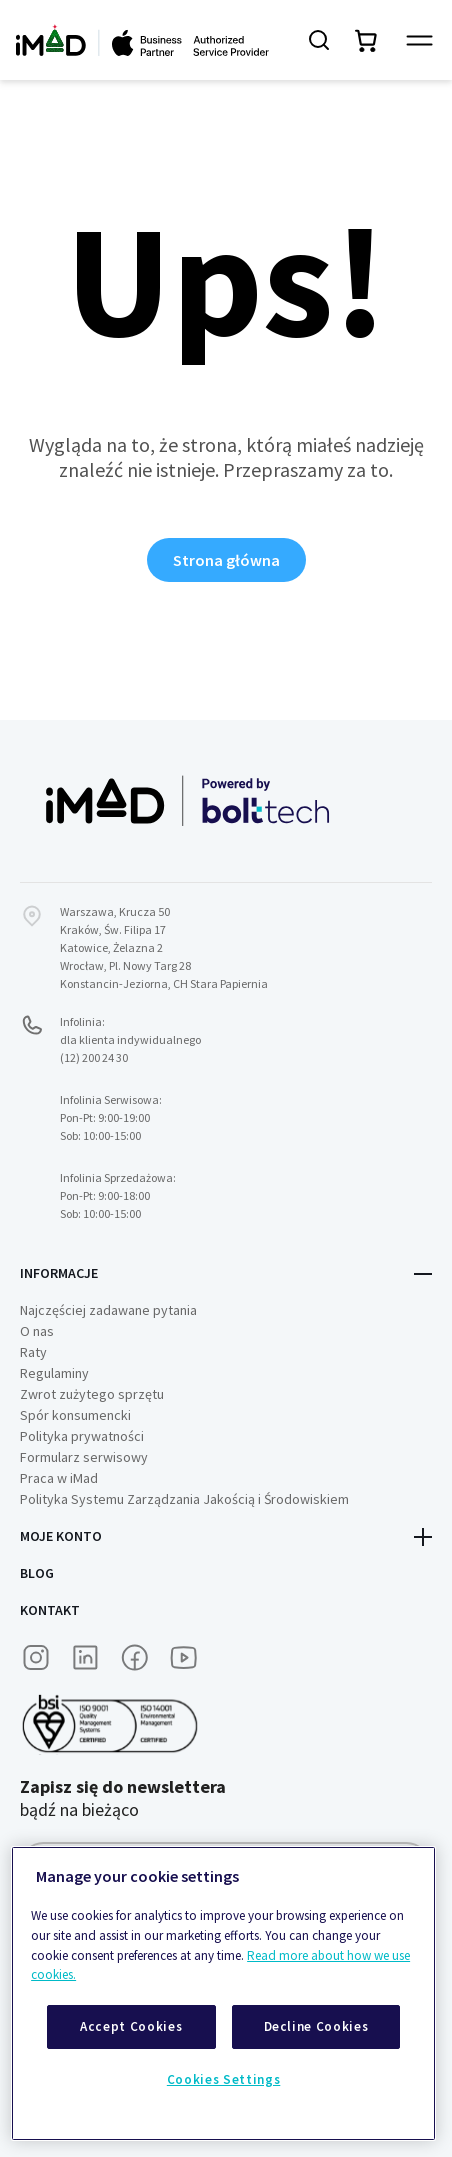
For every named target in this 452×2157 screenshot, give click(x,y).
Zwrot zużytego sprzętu (92, 1394)
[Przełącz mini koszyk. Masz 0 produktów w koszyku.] (367, 40)
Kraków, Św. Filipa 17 (113, 929)
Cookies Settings (224, 2079)
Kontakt (50, 1610)
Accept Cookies (131, 2026)
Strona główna (226, 560)
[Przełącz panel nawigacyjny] (419, 40)
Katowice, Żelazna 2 (111, 947)
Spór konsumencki (75, 1415)
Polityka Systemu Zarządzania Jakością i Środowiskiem (184, 1499)
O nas (37, 1331)
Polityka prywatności (82, 1436)
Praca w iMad (59, 1478)
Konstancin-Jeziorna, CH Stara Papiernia (164, 983)
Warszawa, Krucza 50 (115, 911)
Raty (33, 1352)
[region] (223, 1993)
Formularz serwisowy (84, 1457)
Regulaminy (54, 1373)
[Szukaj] (319, 40)
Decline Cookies (316, 2026)
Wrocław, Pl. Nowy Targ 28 (125, 965)
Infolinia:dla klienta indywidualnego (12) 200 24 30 (130, 1039)
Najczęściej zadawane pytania (108, 1310)
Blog (37, 1573)
